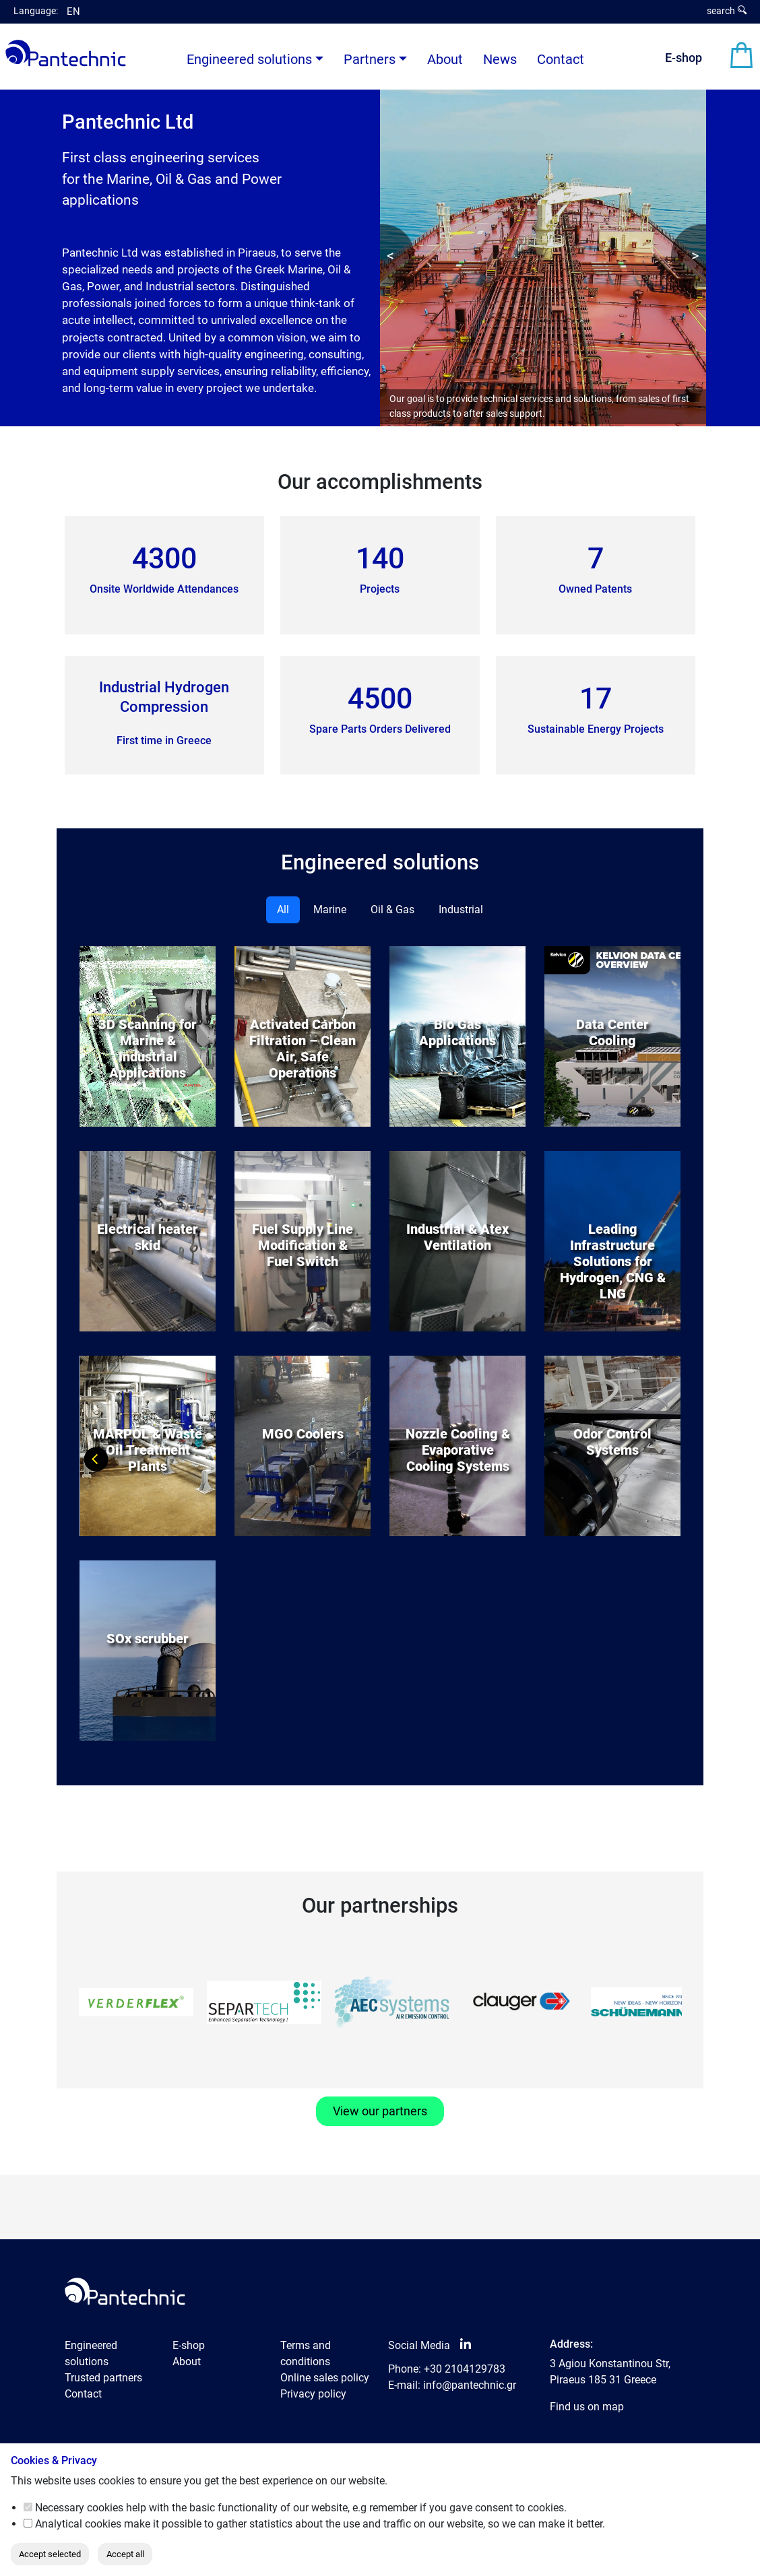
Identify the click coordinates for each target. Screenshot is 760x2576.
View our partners (380, 2111)
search (727, 10)
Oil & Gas (392, 909)
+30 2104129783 (464, 2369)
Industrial (461, 909)
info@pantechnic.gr (469, 2385)
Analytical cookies (78, 2523)
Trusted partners (103, 2377)
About (445, 59)
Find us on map (587, 2406)
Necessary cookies (79, 2507)
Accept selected (50, 2554)
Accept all (125, 2554)
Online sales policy (324, 2377)
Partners (369, 59)
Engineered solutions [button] (249, 59)
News (500, 59)
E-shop (683, 58)
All (283, 909)
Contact (560, 59)
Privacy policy (313, 2393)
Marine (329, 909)
